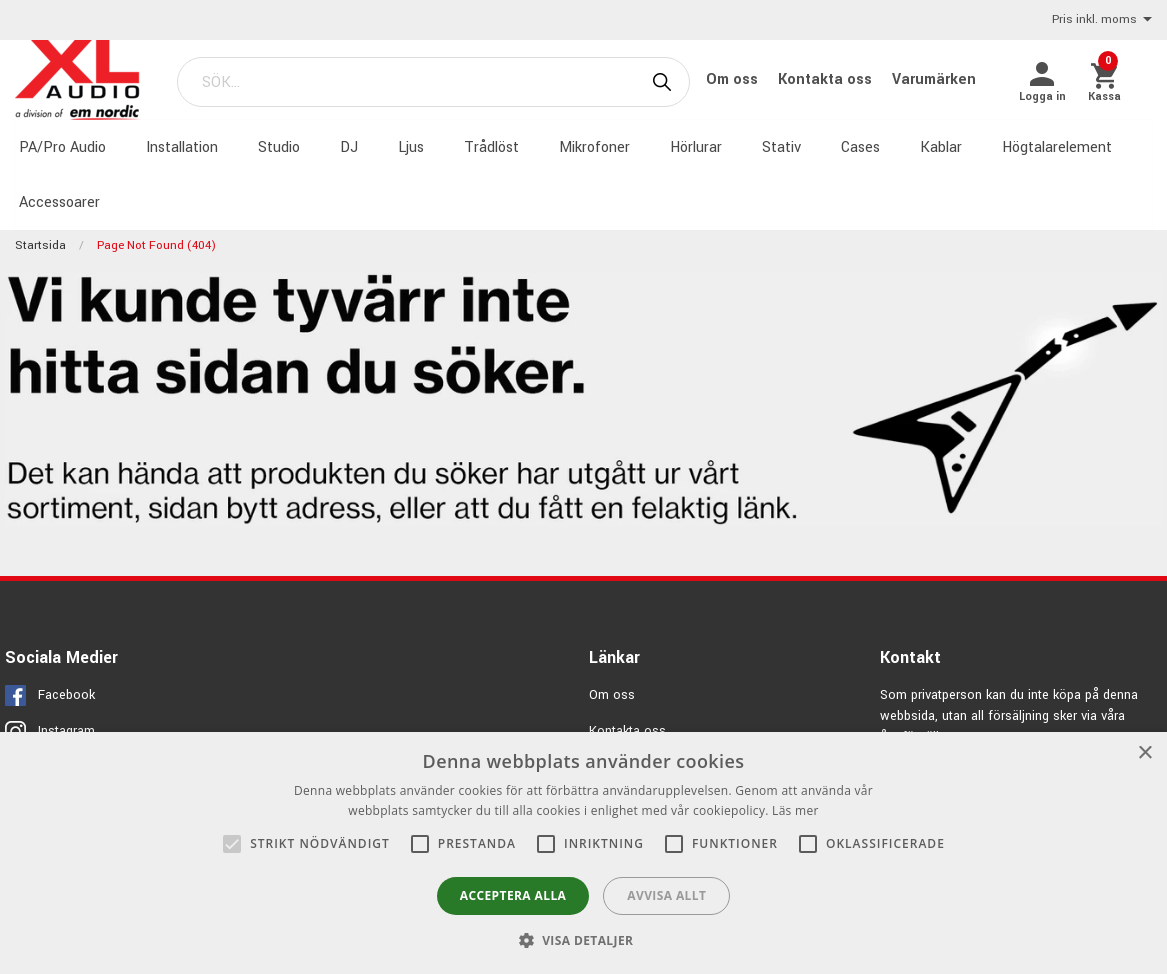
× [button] (1144, 753)
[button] (584, 940)
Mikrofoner (590, 146)
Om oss (738, 79)
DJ (345, 146)
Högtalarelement (1053, 146)
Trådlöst (487, 146)
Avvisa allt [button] (666, 895)
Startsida (40, 243)
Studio (275, 146)
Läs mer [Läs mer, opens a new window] (795, 810)
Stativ (777, 146)
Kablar (937, 146)
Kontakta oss (831, 79)
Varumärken (938, 79)
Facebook (66, 693)
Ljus (407, 146)
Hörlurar (692, 146)
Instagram (66, 729)
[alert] (583, 853)
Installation (178, 146)
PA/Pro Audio (58, 146)
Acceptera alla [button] (513, 895)
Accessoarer (55, 200)
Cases (856, 146)
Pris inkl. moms (1102, 20)
